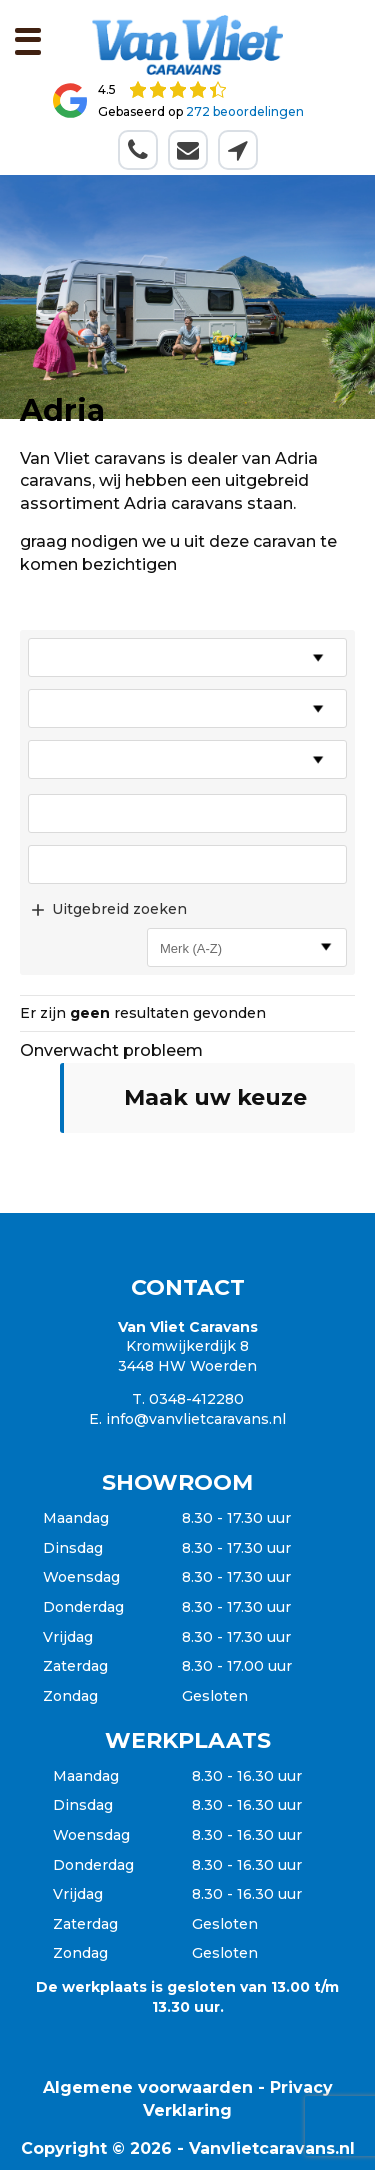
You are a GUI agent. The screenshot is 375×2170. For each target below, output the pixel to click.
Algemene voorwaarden (148, 2087)
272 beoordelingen (245, 111)
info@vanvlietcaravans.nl (196, 1419)
